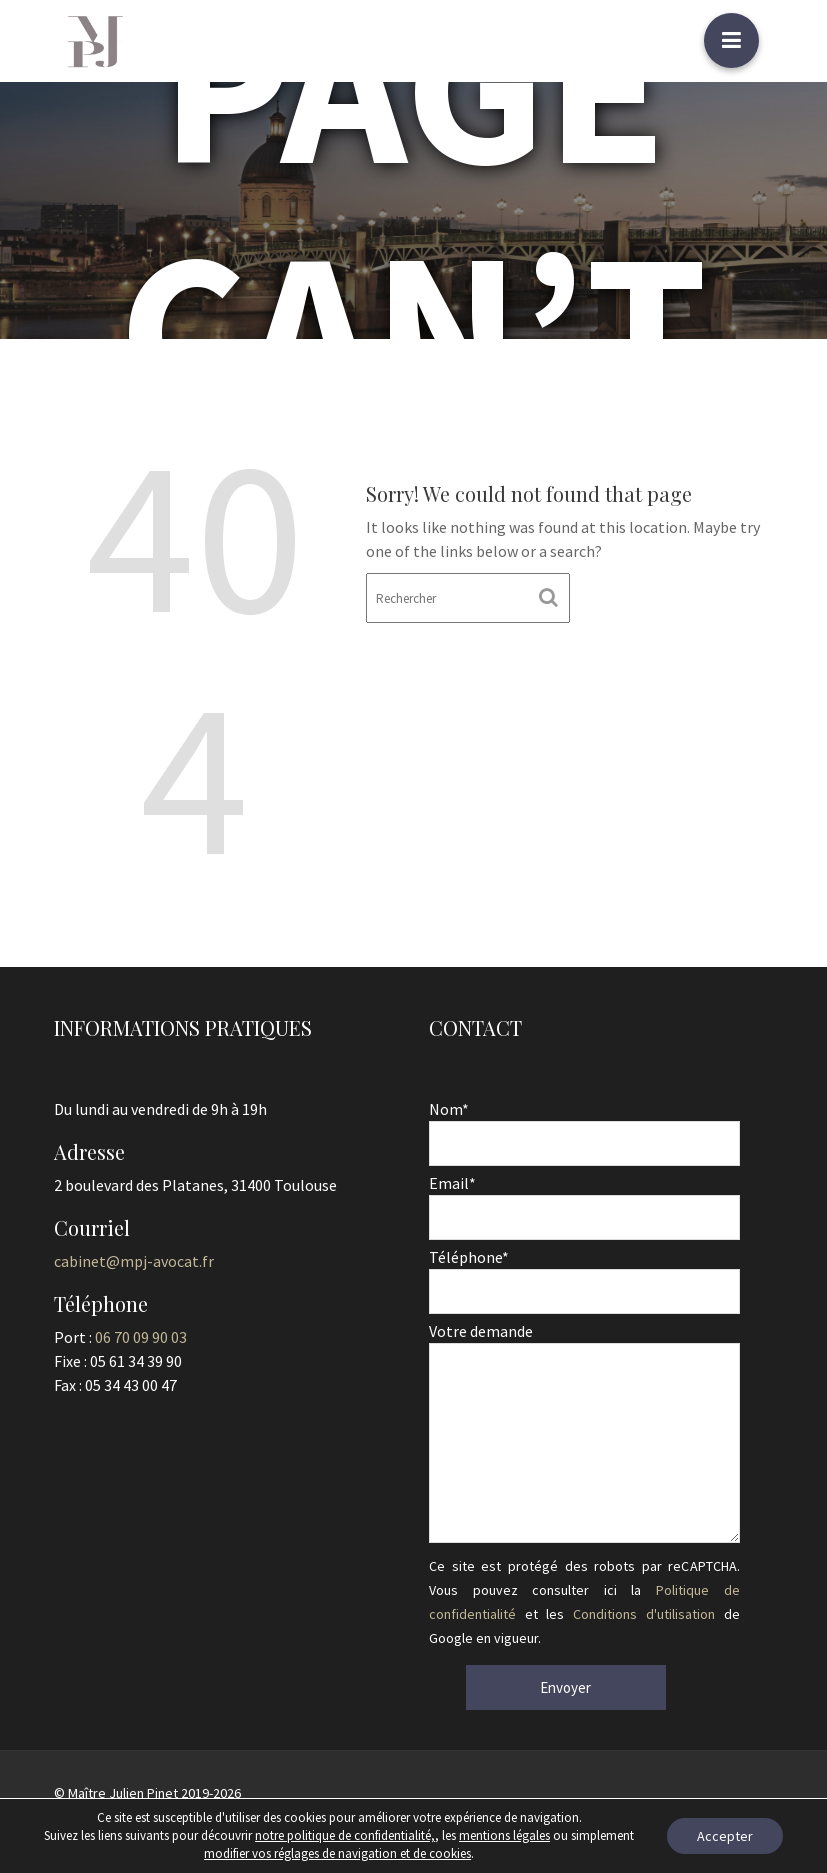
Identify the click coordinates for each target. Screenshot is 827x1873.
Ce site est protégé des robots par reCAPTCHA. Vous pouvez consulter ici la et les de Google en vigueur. (584, 1599)
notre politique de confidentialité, (345, 1835)
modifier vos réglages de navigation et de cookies (337, 1853)
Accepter (725, 1836)
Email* (584, 1201)
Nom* (584, 1128)
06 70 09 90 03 (141, 1336)
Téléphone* (584, 1274)
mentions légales (504, 1835)
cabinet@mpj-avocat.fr (134, 1261)
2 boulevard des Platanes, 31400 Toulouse (195, 1185)
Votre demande (584, 1433)
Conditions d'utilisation (643, 1612)
